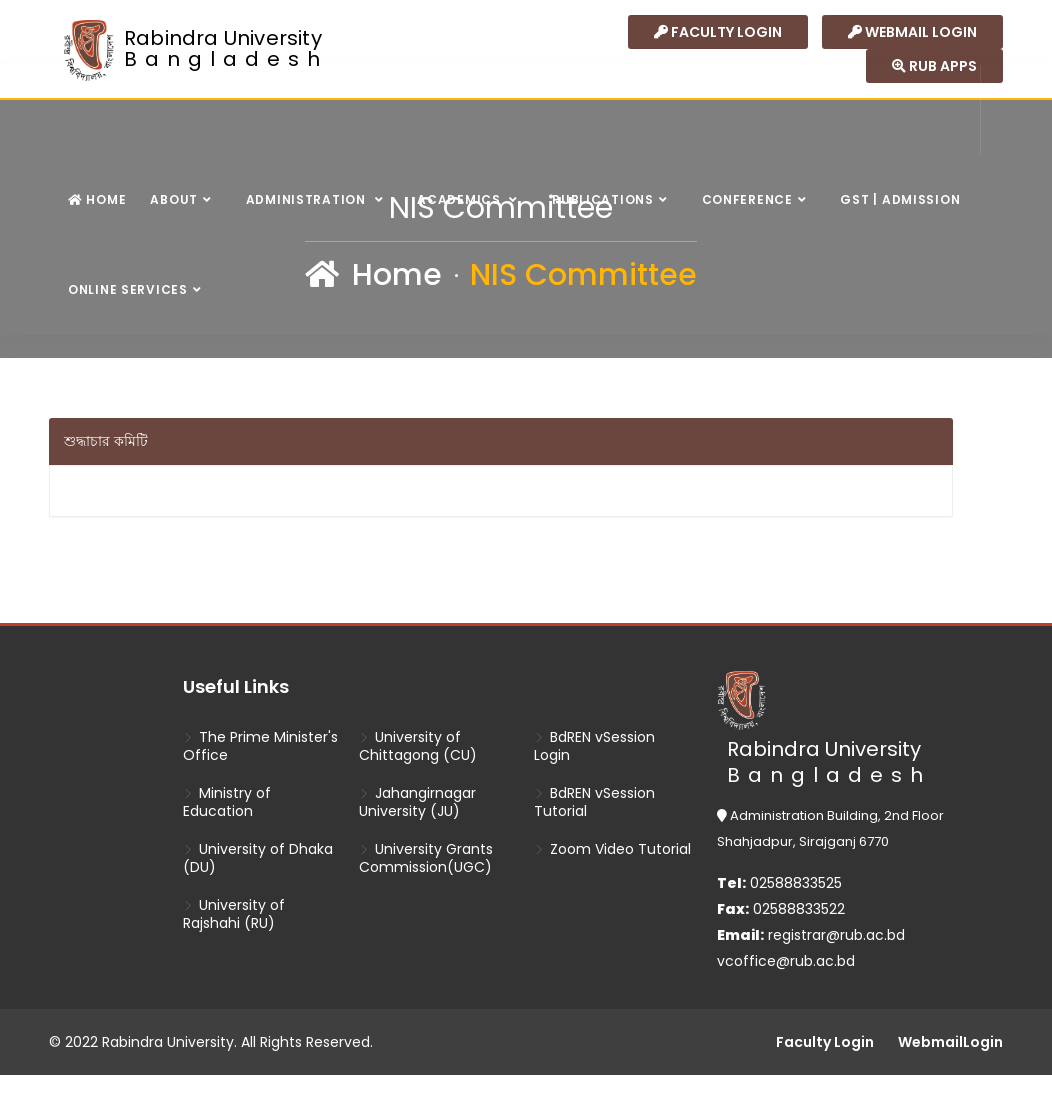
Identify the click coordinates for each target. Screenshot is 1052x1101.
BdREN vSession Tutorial (594, 802)
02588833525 (779, 883)
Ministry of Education (227, 802)
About (174, 199)
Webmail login (912, 32)
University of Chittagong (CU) (418, 746)
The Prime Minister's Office (260, 746)
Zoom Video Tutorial (612, 849)
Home (97, 199)
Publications (603, 199)
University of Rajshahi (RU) (234, 914)
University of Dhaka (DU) (258, 858)
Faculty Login (718, 32)
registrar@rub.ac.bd (836, 935)
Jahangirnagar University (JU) (417, 802)
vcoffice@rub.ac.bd (786, 961)
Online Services (128, 289)
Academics (460, 199)
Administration (308, 199)
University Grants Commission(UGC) (426, 858)
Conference (747, 199)
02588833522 (781, 909)
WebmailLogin (950, 1042)
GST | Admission (900, 199)
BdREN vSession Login (594, 746)
